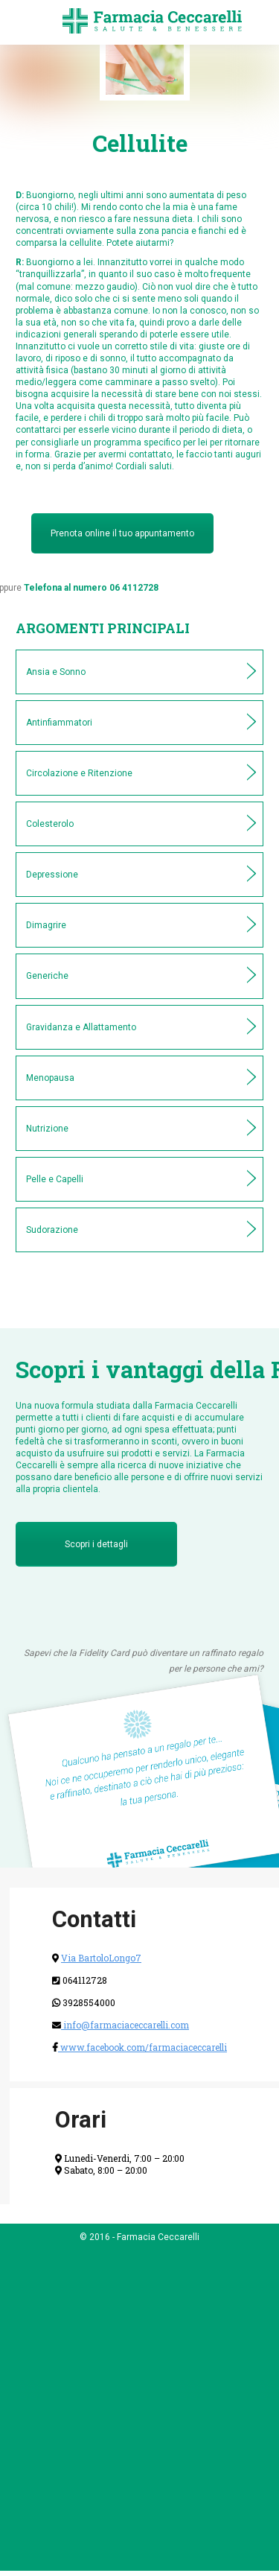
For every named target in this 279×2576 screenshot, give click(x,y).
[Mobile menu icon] (24, 22)
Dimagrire (46, 925)
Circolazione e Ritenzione (79, 773)
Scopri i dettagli (96, 1544)
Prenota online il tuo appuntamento (122, 533)
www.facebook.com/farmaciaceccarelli (142, 2047)
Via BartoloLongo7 (101, 1958)
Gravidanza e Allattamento (81, 1027)
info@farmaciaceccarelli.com (125, 2025)
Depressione (52, 874)
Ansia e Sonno (56, 672)
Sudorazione (52, 1230)
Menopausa (50, 1078)
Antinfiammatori (59, 722)
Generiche (47, 976)
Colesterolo (50, 824)
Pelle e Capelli (54, 1179)
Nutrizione (47, 1128)
